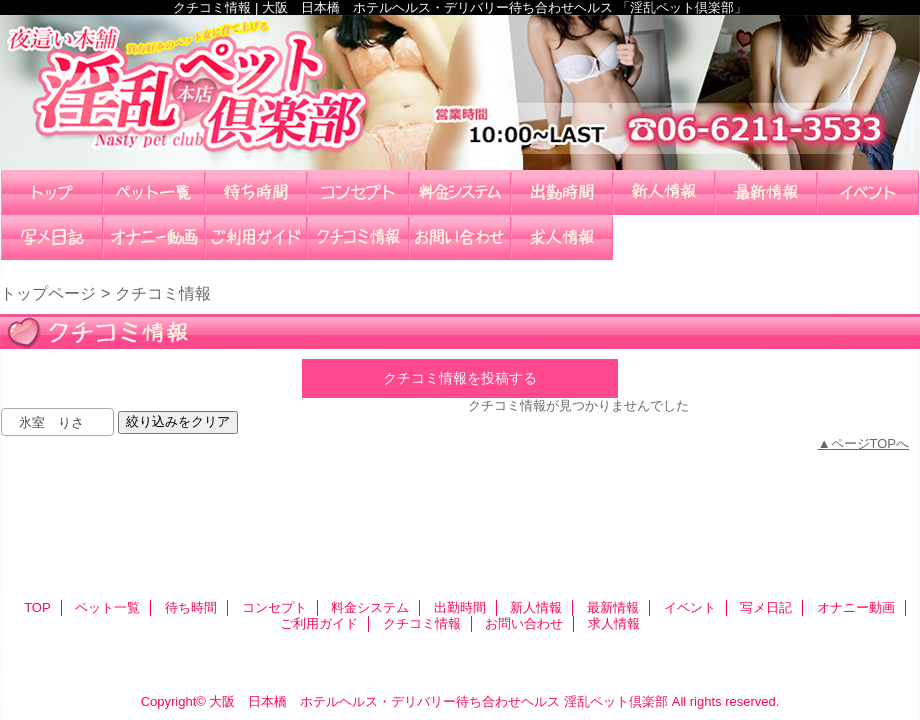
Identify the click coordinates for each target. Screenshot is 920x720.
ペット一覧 (154, 192)
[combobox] (57, 422)
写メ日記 (52, 237)
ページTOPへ (870, 443)
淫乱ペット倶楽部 (460, 92)
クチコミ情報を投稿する (460, 378)
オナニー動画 (154, 237)
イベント (868, 192)
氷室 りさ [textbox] (51, 422)
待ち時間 (256, 192)
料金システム (460, 192)
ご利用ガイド (256, 237)
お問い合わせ (460, 237)
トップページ (48, 293)
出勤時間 (562, 192)
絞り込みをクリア (178, 421)
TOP (52, 192)
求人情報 (562, 237)
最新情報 (766, 192)
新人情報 (664, 192)
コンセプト (358, 192)
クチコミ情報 (358, 237)
